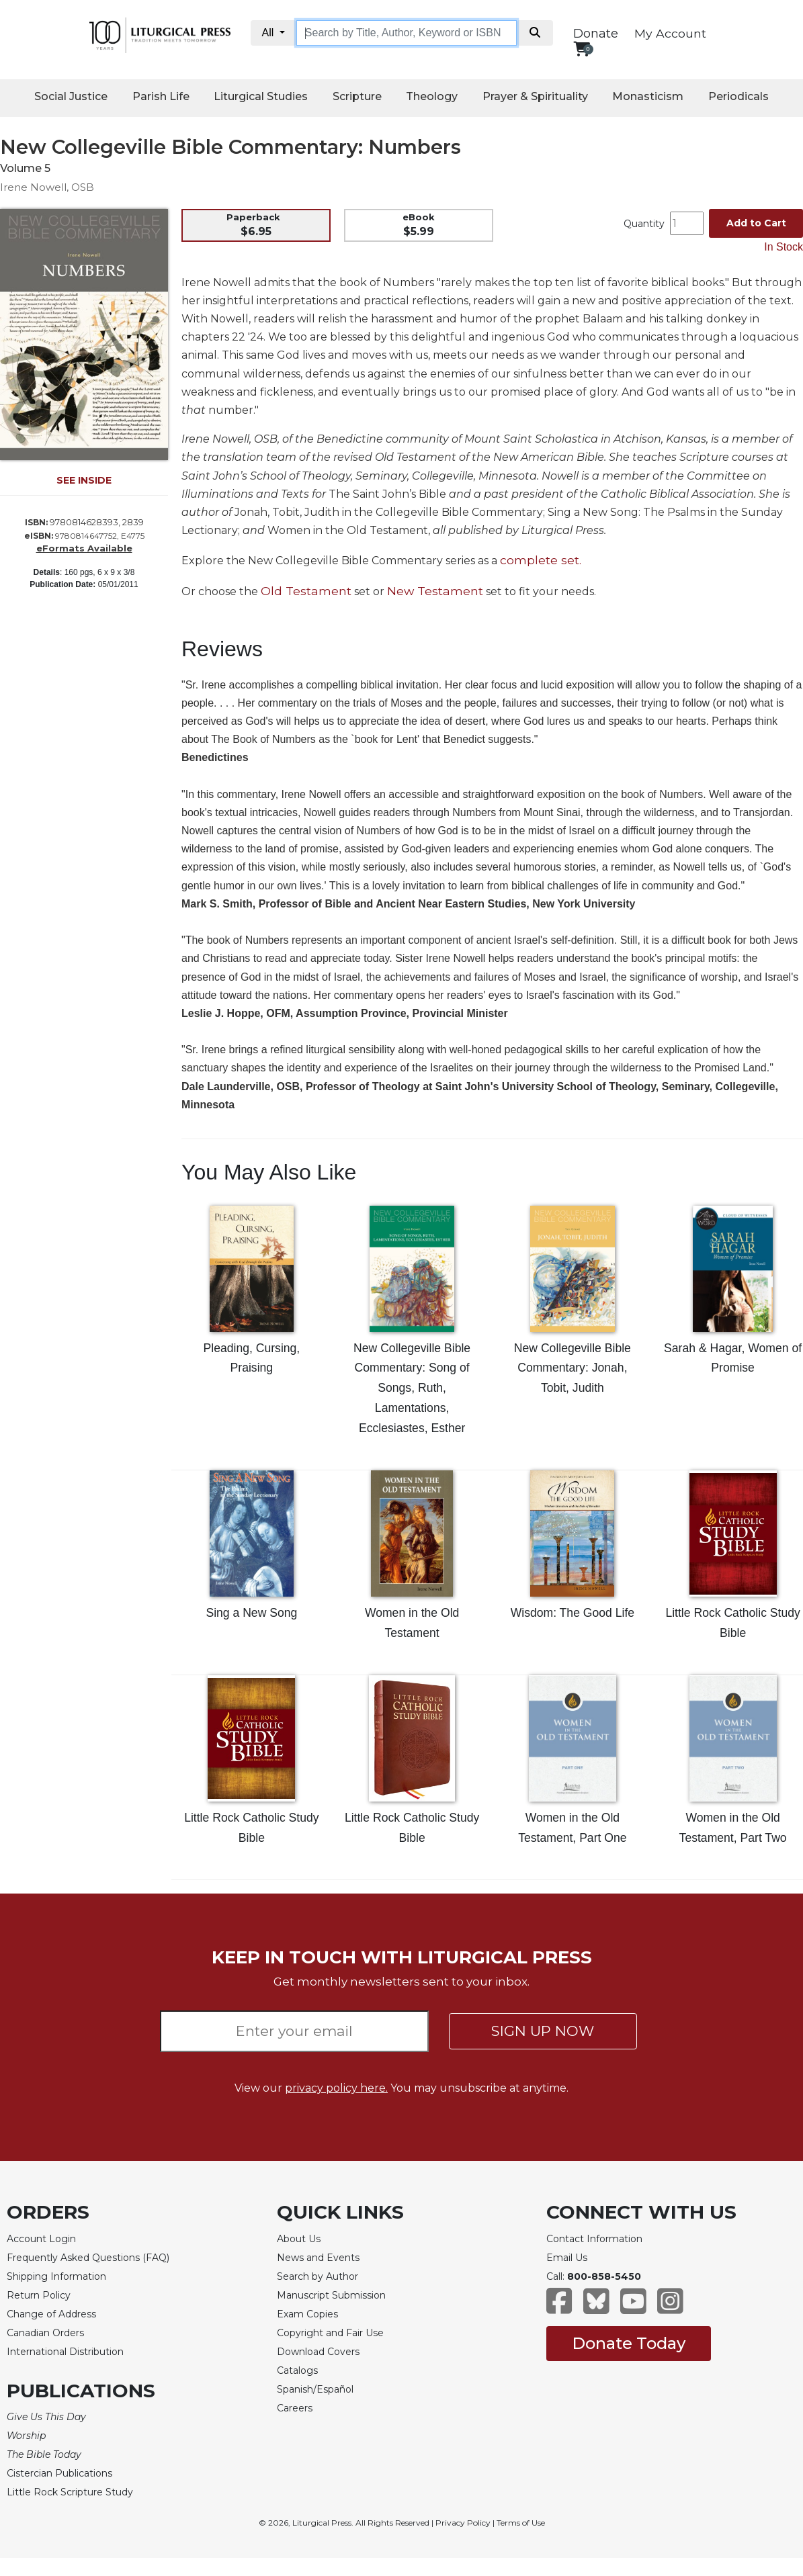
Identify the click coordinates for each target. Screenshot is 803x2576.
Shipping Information (56, 2276)
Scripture (357, 96)
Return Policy (39, 2295)
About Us (299, 2239)
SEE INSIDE (84, 480)
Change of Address (51, 2314)
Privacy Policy (463, 2523)
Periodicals (738, 96)
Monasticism (647, 96)
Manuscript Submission (331, 2295)
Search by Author (317, 2276)
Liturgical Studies (261, 96)
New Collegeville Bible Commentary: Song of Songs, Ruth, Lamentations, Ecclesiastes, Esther (411, 1388)
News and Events (318, 2258)
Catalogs (297, 2370)
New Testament (435, 591)
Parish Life (160, 96)
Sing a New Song (251, 1612)
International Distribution (65, 2352)
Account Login (41, 2239)
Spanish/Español (315, 2389)
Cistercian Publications (59, 2473)
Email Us (566, 2258)
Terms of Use (521, 2523)
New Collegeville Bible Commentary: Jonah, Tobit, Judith (572, 1368)
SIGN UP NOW (542, 2031)
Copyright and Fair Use (330, 2333)
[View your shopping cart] (581, 48)
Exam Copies (307, 2314)
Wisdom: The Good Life (573, 1612)
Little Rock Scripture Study (70, 2492)
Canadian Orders (45, 2333)
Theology (432, 96)
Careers (294, 2408)
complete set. (540, 560)
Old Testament (306, 591)
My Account (670, 33)
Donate (595, 33)
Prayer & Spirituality (535, 96)
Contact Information (594, 2239)
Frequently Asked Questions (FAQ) (88, 2258)
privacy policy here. (336, 2088)
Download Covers (318, 2352)
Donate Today (628, 2343)
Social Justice (71, 96)
